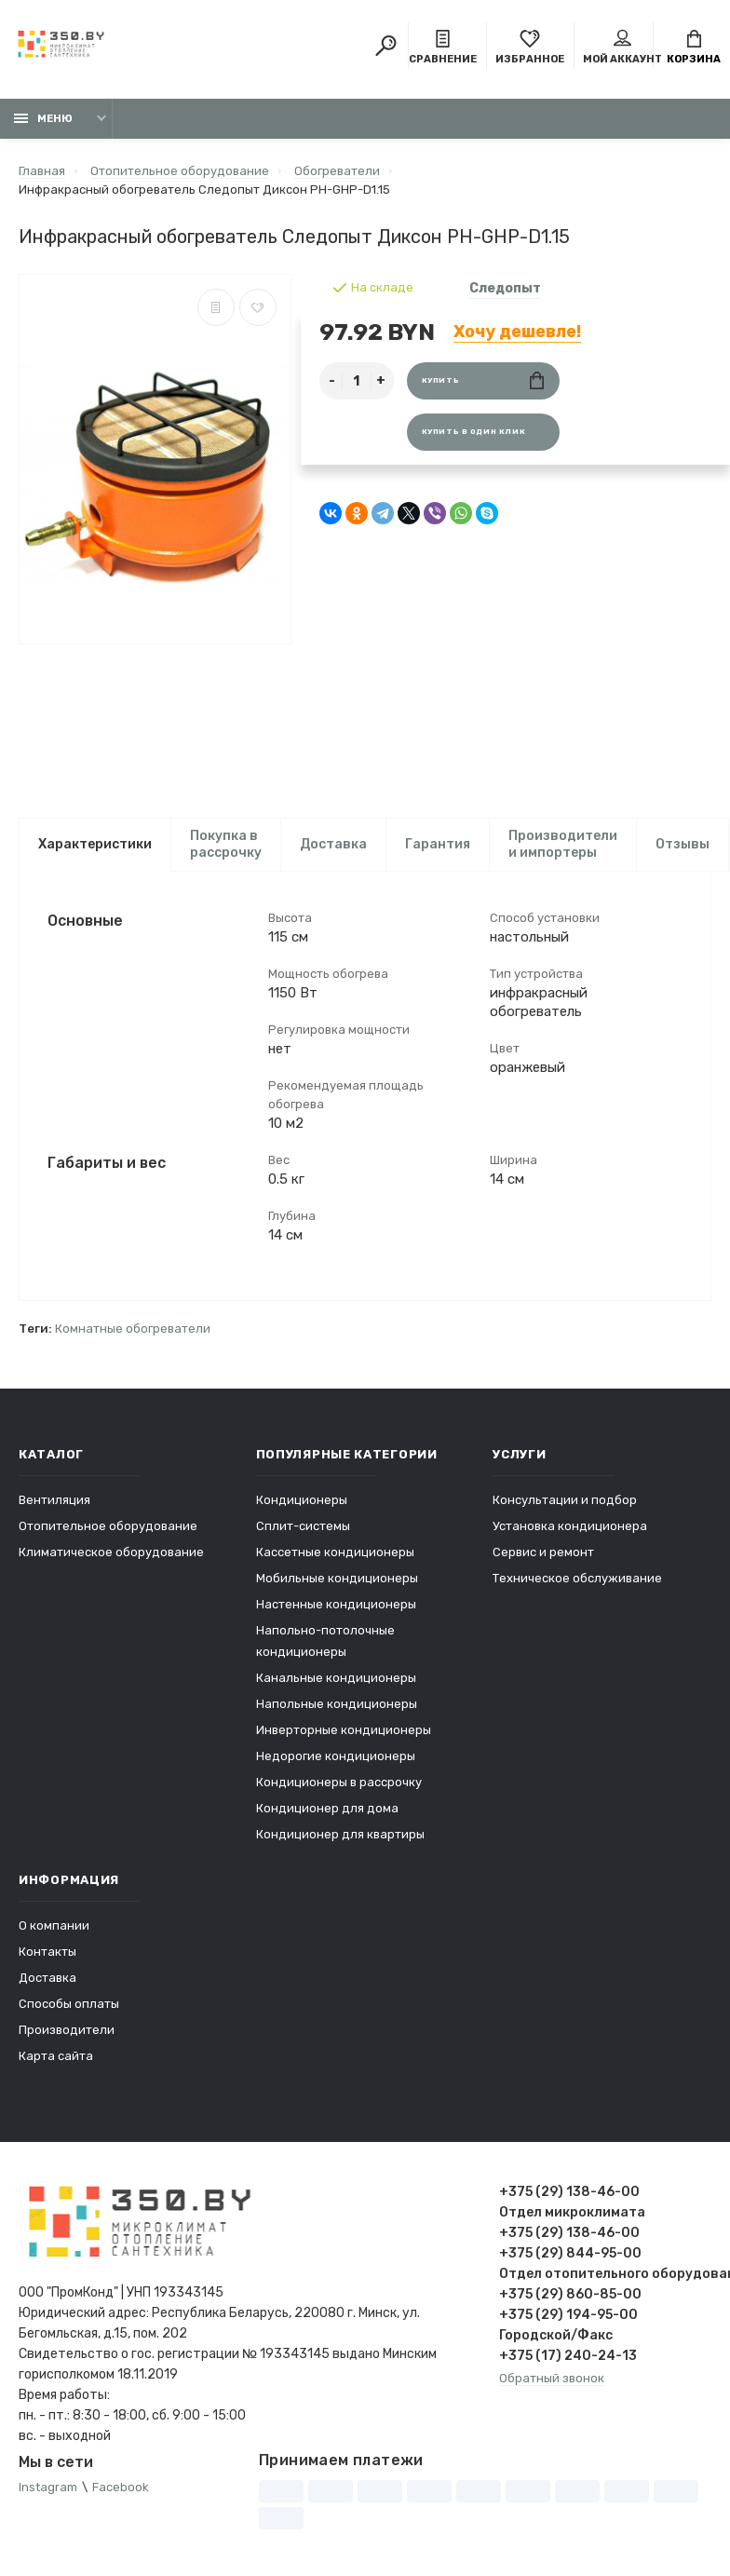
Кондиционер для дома (327, 1808)
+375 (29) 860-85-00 (570, 2294)
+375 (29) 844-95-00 (570, 2253)
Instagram (48, 2487)
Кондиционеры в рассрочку (339, 1782)
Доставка (333, 844)
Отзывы (683, 844)
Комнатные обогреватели (132, 1328)
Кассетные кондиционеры (335, 1552)
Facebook (120, 2487)
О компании (54, 1925)
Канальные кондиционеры (336, 1678)
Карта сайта (56, 2056)
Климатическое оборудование (111, 1552)
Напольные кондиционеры (336, 1704)
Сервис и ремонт (543, 1552)
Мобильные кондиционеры (337, 1578)
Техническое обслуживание (577, 1578)
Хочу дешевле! (517, 331)
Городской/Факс (556, 2335)
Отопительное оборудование (108, 1526)
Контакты (47, 1952)
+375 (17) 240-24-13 (568, 2356)
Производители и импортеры (562, 844)
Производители (67, 2030)
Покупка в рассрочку (226, 844)
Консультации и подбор (565, 1500)
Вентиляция (54, 1500)
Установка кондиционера (570, 1526)
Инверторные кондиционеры (343, 1730)
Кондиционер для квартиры (340, 1834)
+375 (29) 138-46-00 (569, 2192)
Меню (43, 119)
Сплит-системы (303, 1526)
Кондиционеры (301, 1500)
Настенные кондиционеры (336, 1604)
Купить (483, 380)
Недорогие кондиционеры (335, 1756)
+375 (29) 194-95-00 (568, 2315)
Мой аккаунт (622, 47)
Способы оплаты (69, 2004)
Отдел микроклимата (572, 2212)
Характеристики (95, 844)
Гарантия (437, 844)
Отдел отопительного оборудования (605, 2274)
